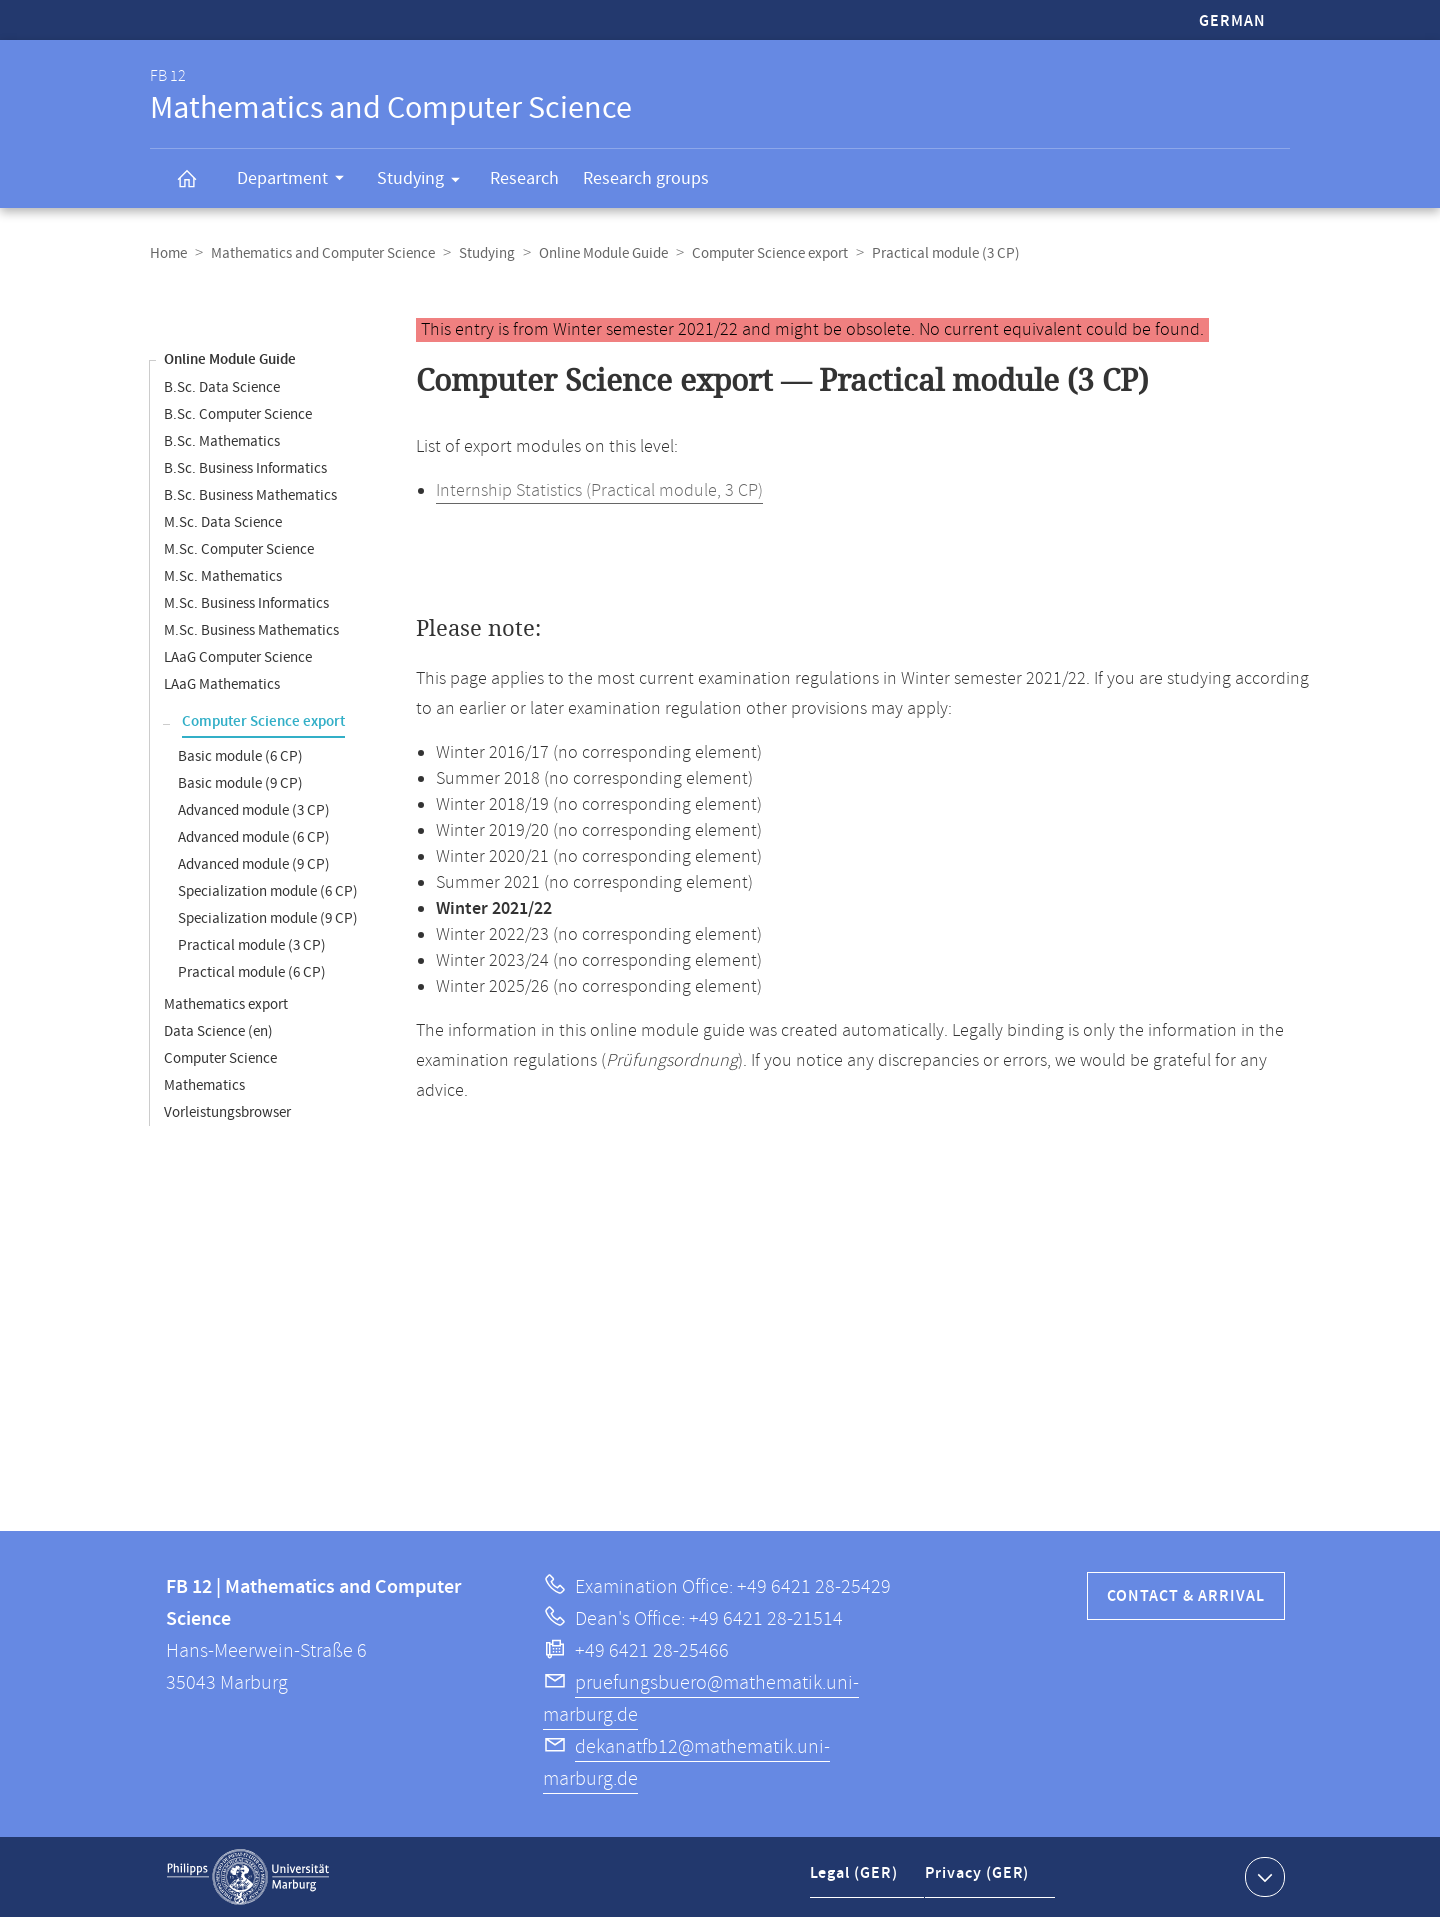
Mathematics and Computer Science (323, 253)
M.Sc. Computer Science (239, 549)
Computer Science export (770, 253)
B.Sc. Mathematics (222, 441)
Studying (425, 182)
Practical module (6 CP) (252, 972)
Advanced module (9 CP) (254, 864)
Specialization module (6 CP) (268, 891)
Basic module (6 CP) (240, 756)
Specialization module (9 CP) (268, 918)
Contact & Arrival (1186, 1596)
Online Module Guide (603, 253)
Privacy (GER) (981, 1880)
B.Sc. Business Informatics (245, 468)
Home (168, 253)
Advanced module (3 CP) (254, 810)
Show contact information (1262, 1876)
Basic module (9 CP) (240, 783)
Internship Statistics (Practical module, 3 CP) (599, 491)
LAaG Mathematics (222, 684)
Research (524, 178)
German (1232, 21)
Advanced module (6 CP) (254, 837)
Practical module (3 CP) (252, 945)
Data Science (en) (218, 1031)
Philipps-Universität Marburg (248, 1877)
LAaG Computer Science (238, 657)
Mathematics (204, 1085)
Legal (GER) (856, 1880)
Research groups (646, 178)
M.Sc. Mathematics (223, 576)
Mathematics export (226, 1004)
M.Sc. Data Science (223, 522)
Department (297, 181)
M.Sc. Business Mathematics (251, 630)
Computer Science (220, 1058)
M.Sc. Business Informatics (246, 603)
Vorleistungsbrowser (227, 1112)
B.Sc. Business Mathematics (250, 495)
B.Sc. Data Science (222, 387)
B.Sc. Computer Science (238, 414)
